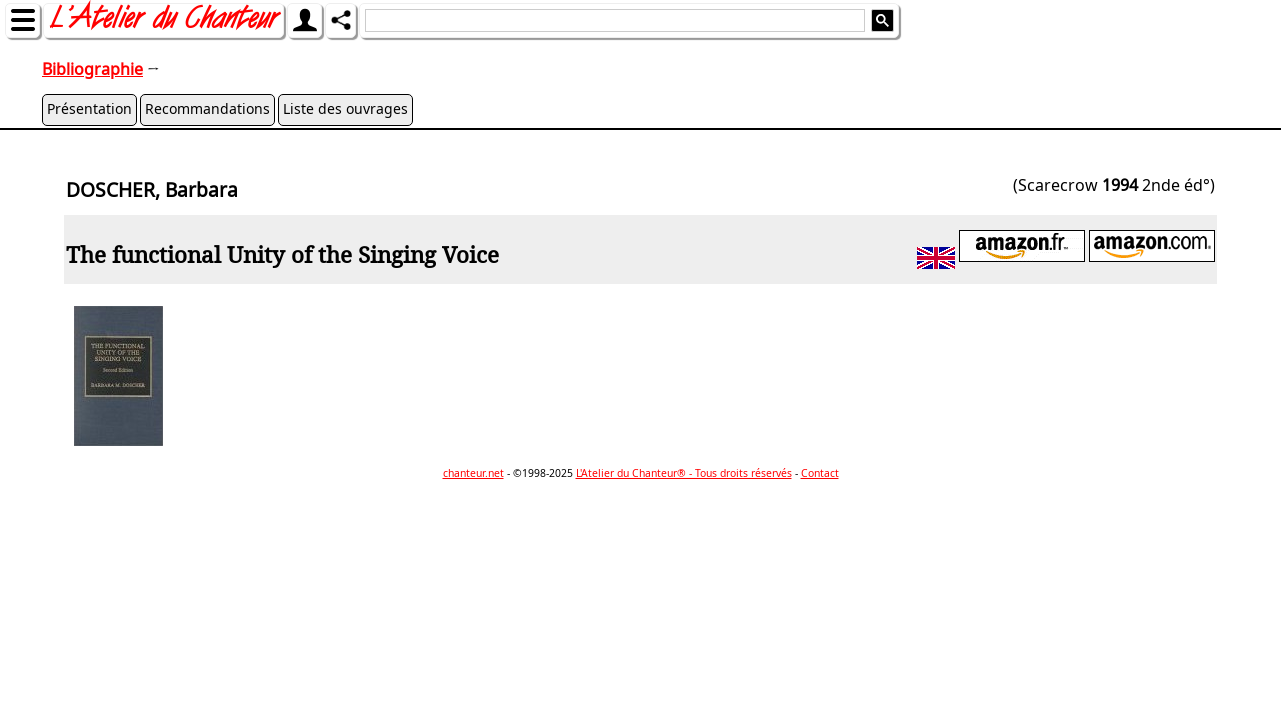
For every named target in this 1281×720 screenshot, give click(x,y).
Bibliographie (92, 69)
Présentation (89, 108)
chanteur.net (473, 473)
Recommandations (207, 108)
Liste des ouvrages (345, 108)
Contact (820, 473)
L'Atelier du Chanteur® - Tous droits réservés (684, 473)
